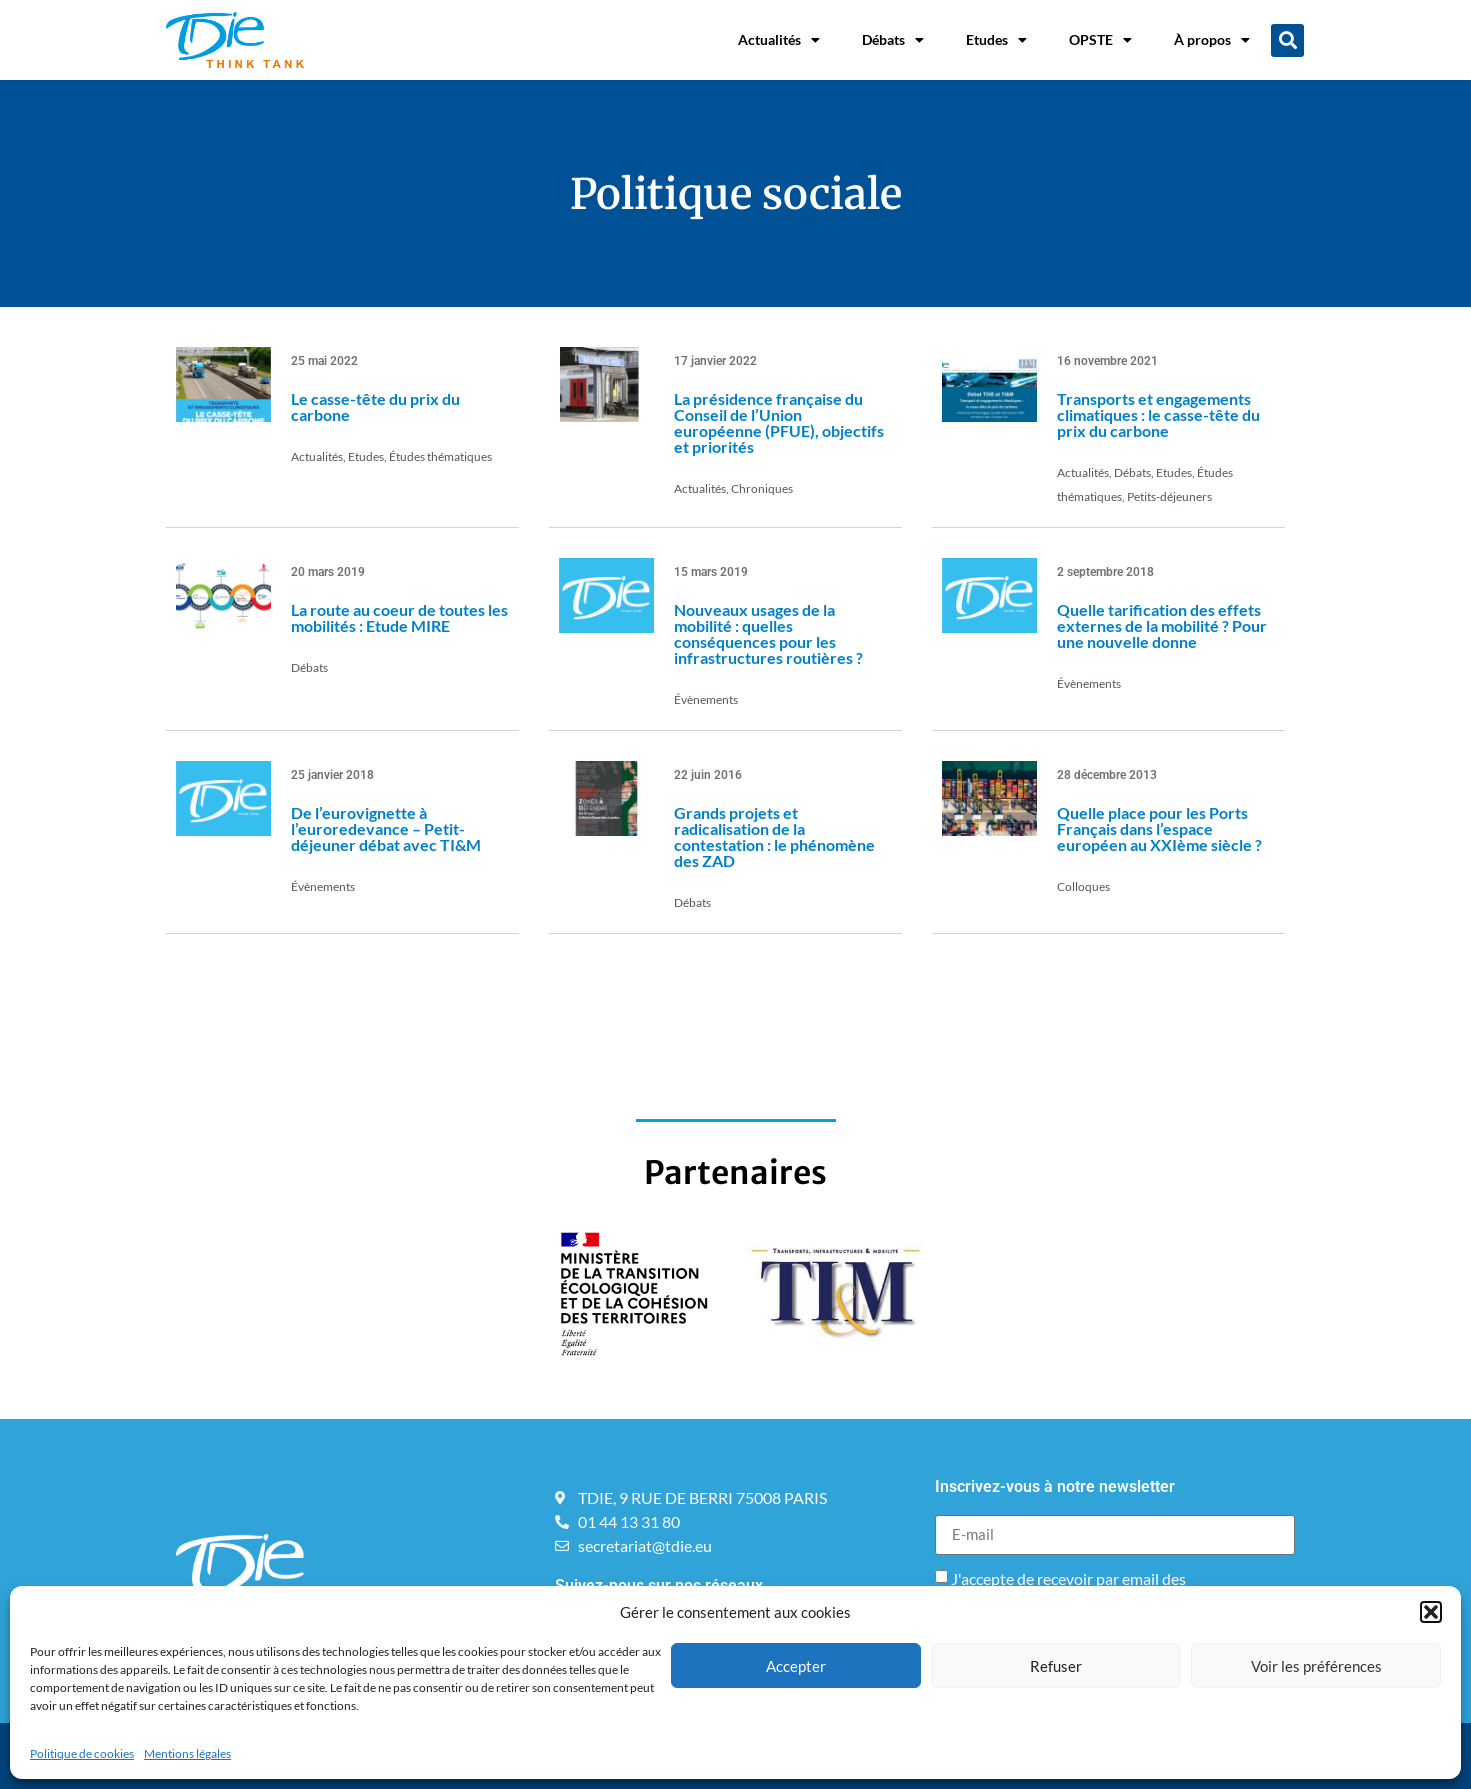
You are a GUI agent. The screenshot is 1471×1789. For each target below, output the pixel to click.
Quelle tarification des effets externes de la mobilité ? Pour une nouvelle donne (1162, 625)
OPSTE (1100, 40)
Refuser (1056, 1666)
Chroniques (762, 488)
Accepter (796, 1666)
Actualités (779, 40)
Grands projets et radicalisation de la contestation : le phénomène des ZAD (774, 836)
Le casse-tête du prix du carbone (375, 406)
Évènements (706, 699)
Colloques (1083, 886)
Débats (893, 40)
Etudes (996, 40)
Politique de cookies (82, 1753)
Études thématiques (440, 456)
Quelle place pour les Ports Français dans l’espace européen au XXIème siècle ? (1159, 828)
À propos (1212, 40)
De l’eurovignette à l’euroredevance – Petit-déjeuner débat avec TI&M (386, 828)
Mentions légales (187, 1753)
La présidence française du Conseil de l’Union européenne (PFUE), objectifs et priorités (779, 422)
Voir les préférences (1316, 1666)
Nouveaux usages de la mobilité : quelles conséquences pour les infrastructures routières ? (768, 633)
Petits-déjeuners (1169, 496)
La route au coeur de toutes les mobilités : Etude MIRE (399, 617)
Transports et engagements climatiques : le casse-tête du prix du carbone (1158, 414)
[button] (1431, 1612)
